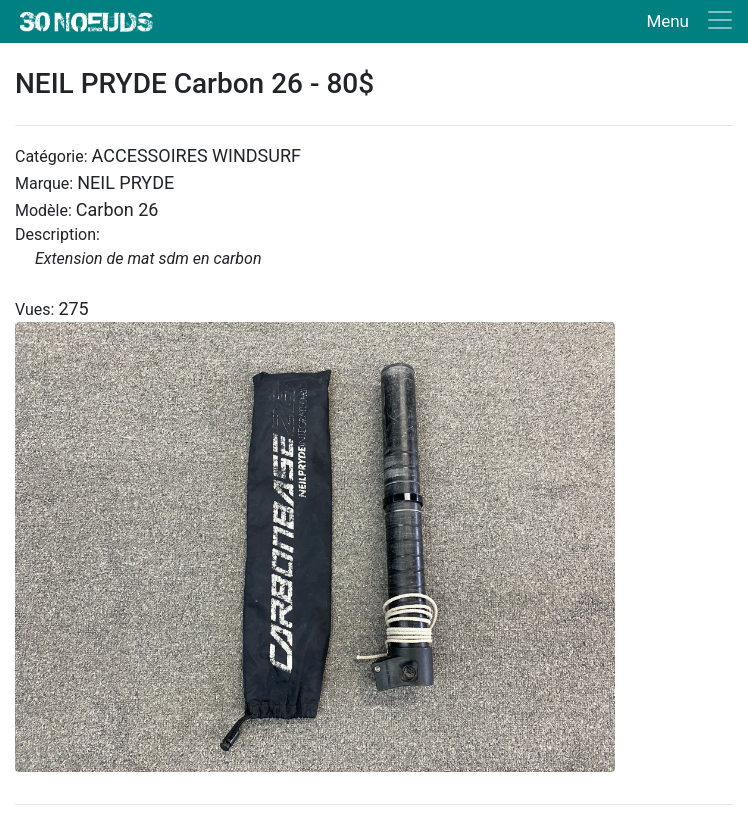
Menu (667, 21)
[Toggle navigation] (685, 21)
